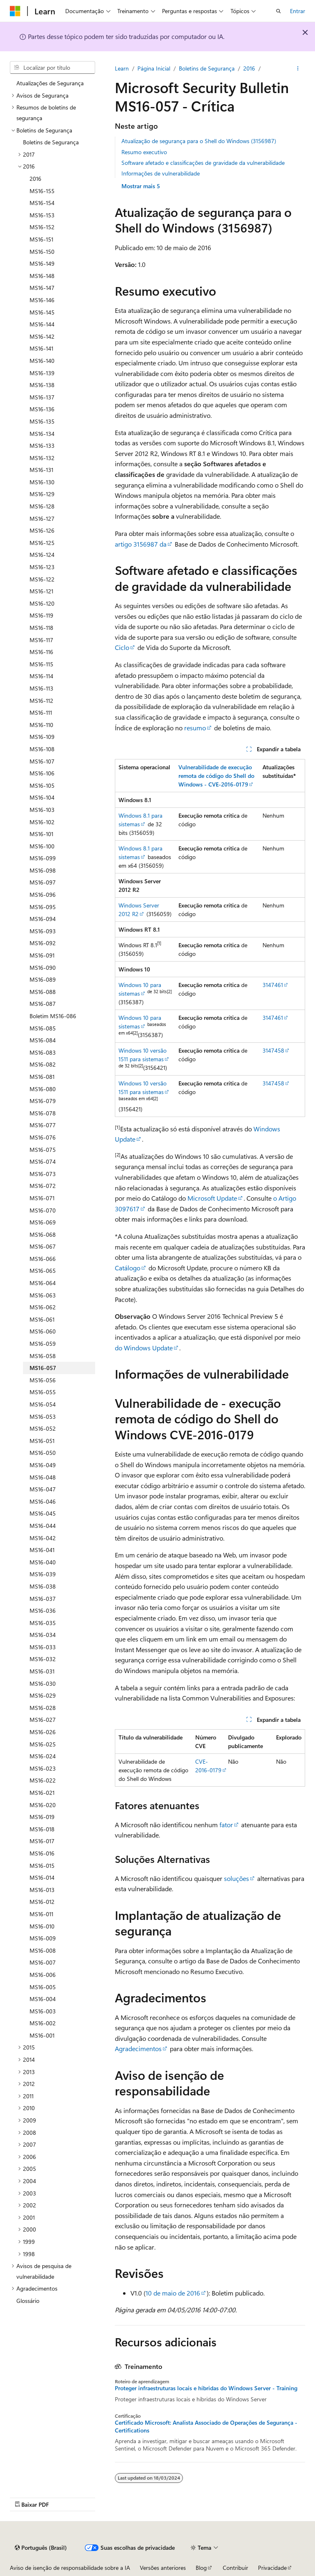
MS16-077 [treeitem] (43, 1125)
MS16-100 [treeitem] (42, 846)
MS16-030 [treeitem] (43, 1683)
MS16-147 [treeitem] (42, 288)
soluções (236, 1878)
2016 (249, 68)
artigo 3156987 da (141, 544)
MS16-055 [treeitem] (43, 1392)
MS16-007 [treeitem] (43, 1962)
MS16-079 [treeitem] (43, 1101)
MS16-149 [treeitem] (42, 263)
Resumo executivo (144, 152)
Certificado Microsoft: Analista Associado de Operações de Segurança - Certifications (206, 2426)
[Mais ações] (298, 68)
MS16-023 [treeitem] (43, 1768)
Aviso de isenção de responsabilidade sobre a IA (70, 2567)
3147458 (273, 1050)
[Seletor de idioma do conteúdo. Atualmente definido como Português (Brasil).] (41, 2547)
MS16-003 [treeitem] (43, 2011)
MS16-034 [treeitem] (43, 1635)
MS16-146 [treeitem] (42, 300)
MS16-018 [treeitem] (42, 1829)
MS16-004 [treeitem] (43, 1999)
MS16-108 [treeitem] (42, 749)
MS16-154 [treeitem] (42, 203)
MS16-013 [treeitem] (42, 1890)
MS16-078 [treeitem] (43, 1113)
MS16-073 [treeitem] (43, 1174)
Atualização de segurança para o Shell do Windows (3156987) (198, 141)
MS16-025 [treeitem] (43, 1744)
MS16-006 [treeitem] (43, 1975)
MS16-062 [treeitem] (43, 1307)
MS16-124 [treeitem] (42, 555)
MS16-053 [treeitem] (43, 1416)
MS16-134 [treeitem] (42, 434)
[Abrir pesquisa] (278, 11)
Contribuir (235, 2567)
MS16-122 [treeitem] (42, 579)
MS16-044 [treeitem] (43, 1526)
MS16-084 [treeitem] (43, 1040)
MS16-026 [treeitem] (43, 1732)
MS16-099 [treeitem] (43, 858)
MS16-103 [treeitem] (42, 810)
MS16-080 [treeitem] (43, 1089)
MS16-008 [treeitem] (43, 1950)
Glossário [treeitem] (27, 2301)
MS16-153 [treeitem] (42, 215)
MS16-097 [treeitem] (43, 882)
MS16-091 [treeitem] (42, 955)
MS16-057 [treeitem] (43, 1368)
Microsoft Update (212, 1198)
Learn (122, 68)
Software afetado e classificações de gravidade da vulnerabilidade (203, 162)
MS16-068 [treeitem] (43, 1234)
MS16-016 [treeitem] (42, 1853)
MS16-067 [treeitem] (43, 1246)
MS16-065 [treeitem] (43, 1270)
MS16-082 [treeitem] (43, 1064)
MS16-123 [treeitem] (42, 567)
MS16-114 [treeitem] (41, 676)
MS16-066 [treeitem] (43, 1259)
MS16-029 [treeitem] (43, 1695)
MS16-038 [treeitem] (43, 1586)
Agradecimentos (138, 2048)
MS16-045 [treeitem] (43, 1513)
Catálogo (127, 1267)
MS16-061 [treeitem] (42, 1319)
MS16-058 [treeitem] (43, 1356)
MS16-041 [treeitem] (42, 1550)
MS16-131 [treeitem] (41, 470)
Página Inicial (153, 68)
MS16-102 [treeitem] (42, 822)
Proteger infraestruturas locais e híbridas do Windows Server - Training (206, 2388)
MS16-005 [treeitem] (43, 1987)
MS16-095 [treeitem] (43, 907)
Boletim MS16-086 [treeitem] (53, 1016)
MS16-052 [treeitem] (43, 1428)
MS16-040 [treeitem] (43, 1562)
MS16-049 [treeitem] (43, 1465)
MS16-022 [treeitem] (43, 1780)
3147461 (272, 985)
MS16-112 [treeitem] (41, 700)
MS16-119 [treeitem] (41, 615)
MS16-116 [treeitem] (41, 652)
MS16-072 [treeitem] (43, 1186)
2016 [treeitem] (35, 178)
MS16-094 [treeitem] (43, 919)
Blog (201, 2567)
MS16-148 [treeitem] (42, 276)
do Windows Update (144, 1347)
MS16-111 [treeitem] (41, 712)
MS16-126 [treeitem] (42, 530)
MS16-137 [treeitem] (42, 397)
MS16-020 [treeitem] (43, 1805)
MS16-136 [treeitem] (42, 409)
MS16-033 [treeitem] (43, 1647)
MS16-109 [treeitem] (42, 737)
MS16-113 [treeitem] (41, 688)
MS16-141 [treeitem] (41, 348)
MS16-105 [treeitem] (42, 785)
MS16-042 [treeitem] (43, 1538)
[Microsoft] (15, 11)
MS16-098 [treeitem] (43, 870)
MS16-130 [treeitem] (42, 482)
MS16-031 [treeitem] (42, 1671)
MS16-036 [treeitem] (43, 1610)
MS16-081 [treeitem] (42, 1077)
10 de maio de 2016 (173, 2293)
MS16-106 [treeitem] (42, 773)
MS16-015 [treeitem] (42, 1865)
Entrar (297, 11)
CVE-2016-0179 (208, 1766)
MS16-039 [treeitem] (43, 1574)
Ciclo (122, 647)
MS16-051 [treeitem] (42, 1441)
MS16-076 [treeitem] (43, 1137)
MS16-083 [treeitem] (43, 1052)
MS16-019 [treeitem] (42, 1817)
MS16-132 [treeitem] (42, 458)
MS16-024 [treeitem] (43, 1756)
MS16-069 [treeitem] (43, 1222)
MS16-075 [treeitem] (43, 1150)
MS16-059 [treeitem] (43, 1343)
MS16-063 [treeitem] (43, 1295)
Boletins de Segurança (207, 68)
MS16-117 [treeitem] (41, 640)
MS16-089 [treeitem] (43, 979)
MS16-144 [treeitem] (42, 324)
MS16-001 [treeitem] (42, 2035)
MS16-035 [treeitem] (43, 1623)
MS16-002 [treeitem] (43, 2023)
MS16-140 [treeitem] (42, 361)
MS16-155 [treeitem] (42, 191)
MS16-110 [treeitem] (41, 725)
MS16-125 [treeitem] (42, 543)
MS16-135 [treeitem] (42, 421)
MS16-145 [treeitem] (42, 312)
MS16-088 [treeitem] (43, 992)
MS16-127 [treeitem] (42, 518)
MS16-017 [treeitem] (42, 1841)
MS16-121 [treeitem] (41, 591)
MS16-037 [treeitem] (43, 1599)
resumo (195, 727)
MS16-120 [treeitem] (42, 603)
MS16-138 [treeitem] (42, 385)
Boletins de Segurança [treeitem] (51, 142)
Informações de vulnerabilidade (160, 173)
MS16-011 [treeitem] (41, 1914)
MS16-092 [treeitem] (43, 943)
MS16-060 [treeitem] (43, 1331)
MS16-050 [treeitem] (43, 1453)
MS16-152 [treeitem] (42, 227)
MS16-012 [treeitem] (42, 1902)
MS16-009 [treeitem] (43, 1938)
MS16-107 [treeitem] (42, 761)
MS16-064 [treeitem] (43, 1283)
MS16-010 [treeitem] (42, 1926)
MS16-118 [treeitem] (41, 627)
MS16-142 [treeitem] (42, 336)
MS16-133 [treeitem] (42, 445)
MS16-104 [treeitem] (42, 797)
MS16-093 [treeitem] (43, 931)
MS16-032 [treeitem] (43, 1659)
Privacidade (272, 2567)
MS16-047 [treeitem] (43, 1489)
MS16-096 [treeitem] (43, 894)
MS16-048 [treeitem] (43, 1477)
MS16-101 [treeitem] (41, 834)
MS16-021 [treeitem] (42, 1792)
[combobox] (52, 67)
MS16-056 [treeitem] (43, 1380)
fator (226, 1824)
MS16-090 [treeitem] (43, 967)
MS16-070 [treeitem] (43, 1210)
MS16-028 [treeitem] (43, 1708)
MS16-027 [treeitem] (43, 1719)
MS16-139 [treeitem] (42, 373)
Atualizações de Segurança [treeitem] (50, 83)
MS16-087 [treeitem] (43, 1004)
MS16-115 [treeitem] (41, 664)
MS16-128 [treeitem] (42, 506)
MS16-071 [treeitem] (42, 1198)
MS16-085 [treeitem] (43, 1028)
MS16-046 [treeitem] (43, 1501)
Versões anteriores (163, 2567)
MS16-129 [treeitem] (42, 494)
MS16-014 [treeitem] (42, 1877)
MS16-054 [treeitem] (43, 1404)
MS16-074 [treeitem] (43, 1161)
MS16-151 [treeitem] (41, 239)
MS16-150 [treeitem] (42, 251)
